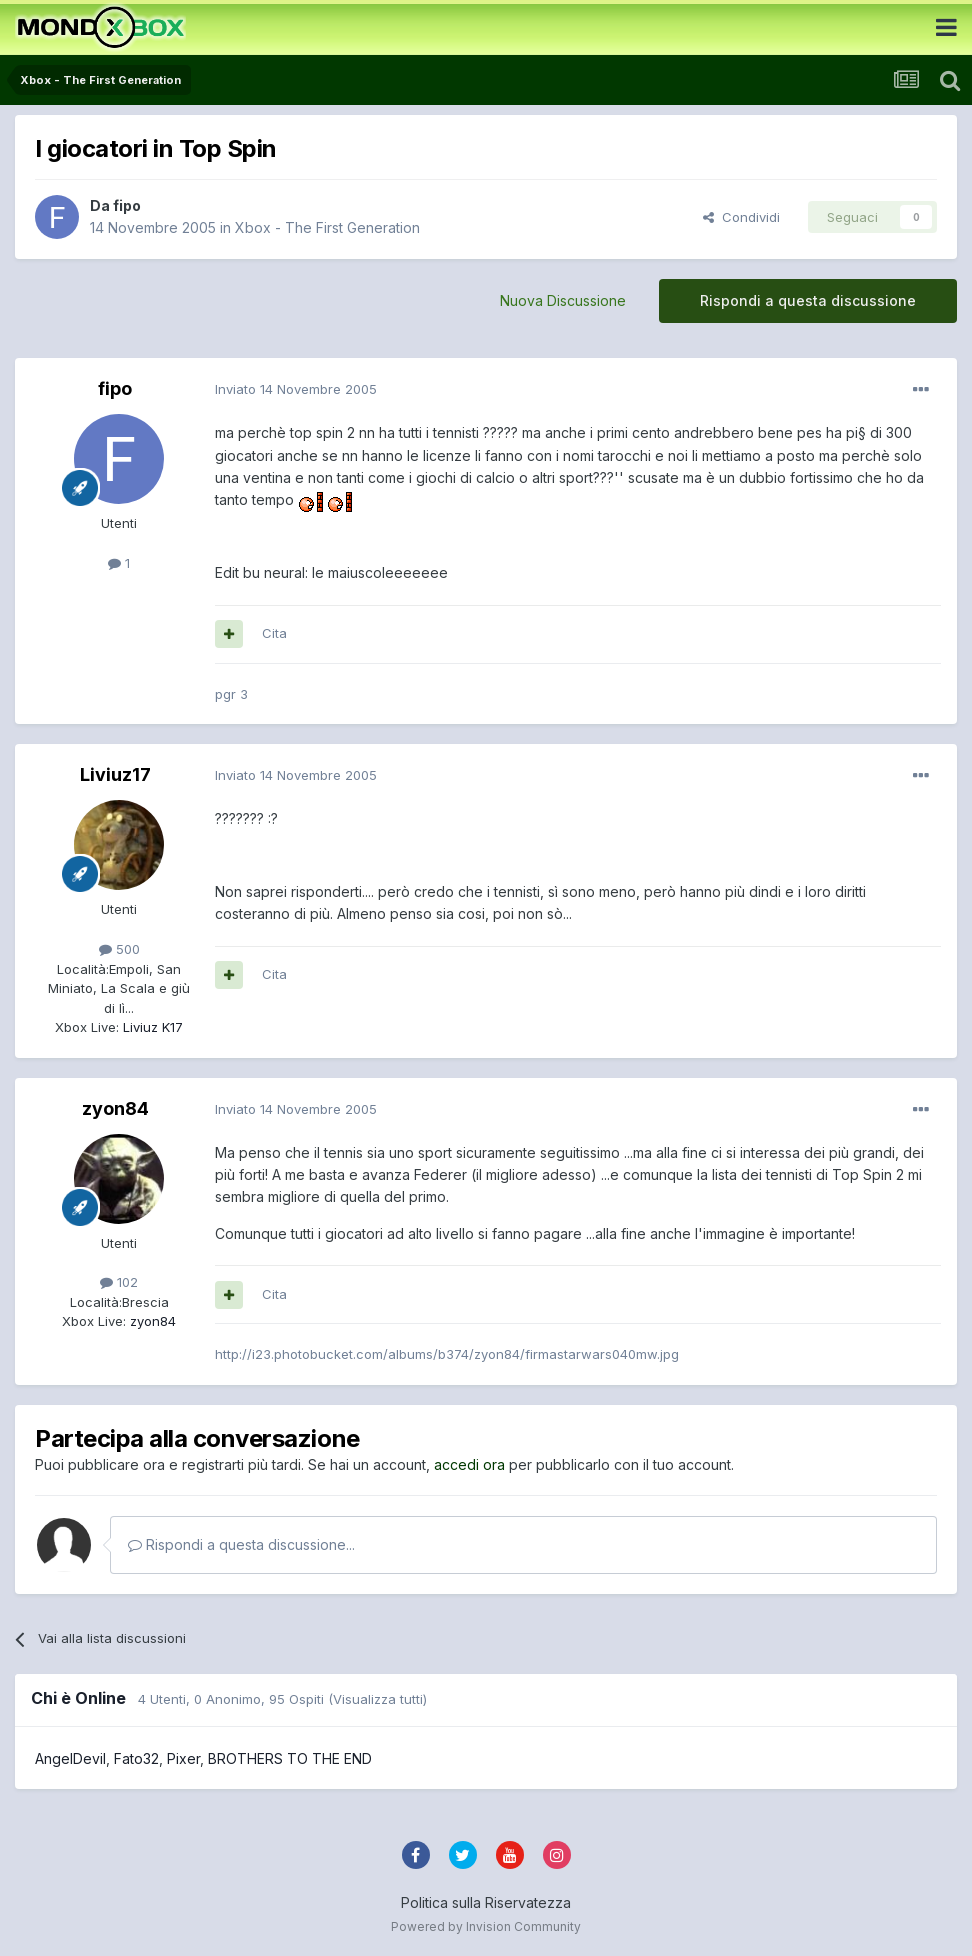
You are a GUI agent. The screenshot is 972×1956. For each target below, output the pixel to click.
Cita (274, 633)
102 (119, 1282)
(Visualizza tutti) (377, 1699)
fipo (127, 205)
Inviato (296, 389)
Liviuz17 (115, 774)
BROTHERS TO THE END (290, 1758)
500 (119, 949)
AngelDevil (70, 1758)
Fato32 (136, 1758)
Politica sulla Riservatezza (486, 1902)
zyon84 (115, 1108)
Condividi (741, 217)
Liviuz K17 (151, 1027)
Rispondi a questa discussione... (241, 1544)
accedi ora (469, 1464)
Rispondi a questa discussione (808, 300)
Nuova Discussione (563, 300)
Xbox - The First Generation (327, 227)
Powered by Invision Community (486, 1926)
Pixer (183, 1758)
